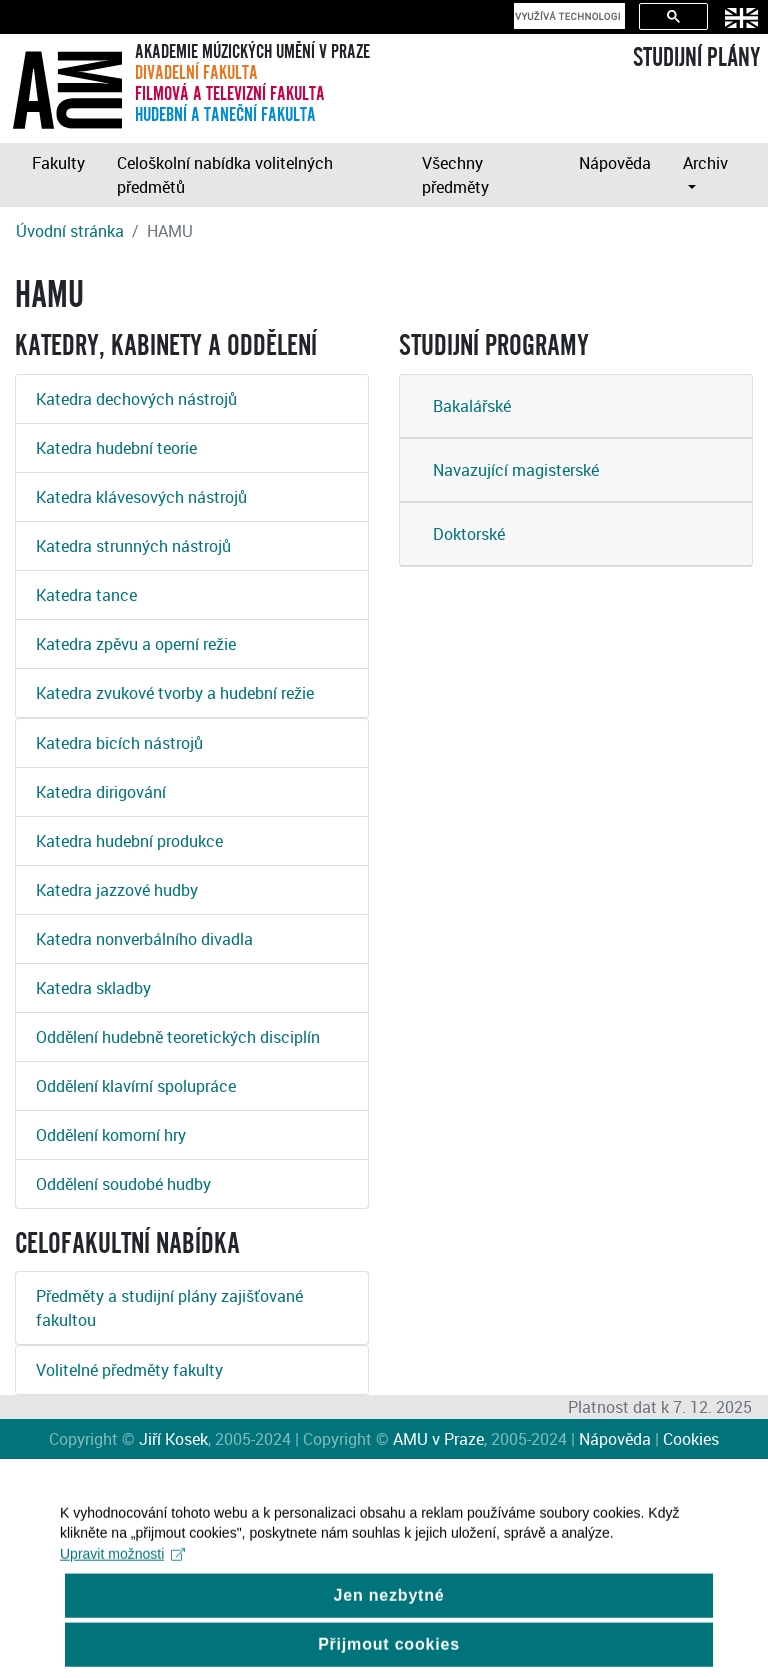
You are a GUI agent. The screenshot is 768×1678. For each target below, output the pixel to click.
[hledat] (567, 16)
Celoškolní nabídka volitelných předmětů (225, 175)
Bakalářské (472, 406)
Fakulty (58, 163)
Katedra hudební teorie (116, 448)
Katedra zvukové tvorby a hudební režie (175, 693)
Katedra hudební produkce (129, 841)
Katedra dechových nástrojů (136, 399)
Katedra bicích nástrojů (119, 743)
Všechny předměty (455, 175)
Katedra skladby (93, 988)
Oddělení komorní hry (111, 1135)
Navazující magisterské (516, 470)
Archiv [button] (705, 163)
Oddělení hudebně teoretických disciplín (178, 1037)
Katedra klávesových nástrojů (141, 497)
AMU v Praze (438, 1439)
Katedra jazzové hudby (117, 890)
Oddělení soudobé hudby (123, 1184)
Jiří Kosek (173, 1439)
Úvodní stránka (70, 231)
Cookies (691, 1439)
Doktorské (469, 534)
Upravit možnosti (122, 1568)
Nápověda (615, 163)
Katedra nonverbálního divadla (144, 939)
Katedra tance (86, 595)
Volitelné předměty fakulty (129, 1370)
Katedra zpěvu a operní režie (136, 644)
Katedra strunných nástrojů (133, 546)
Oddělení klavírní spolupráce (136, 1086)
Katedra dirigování (101, 792)
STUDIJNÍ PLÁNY (696, 58)
